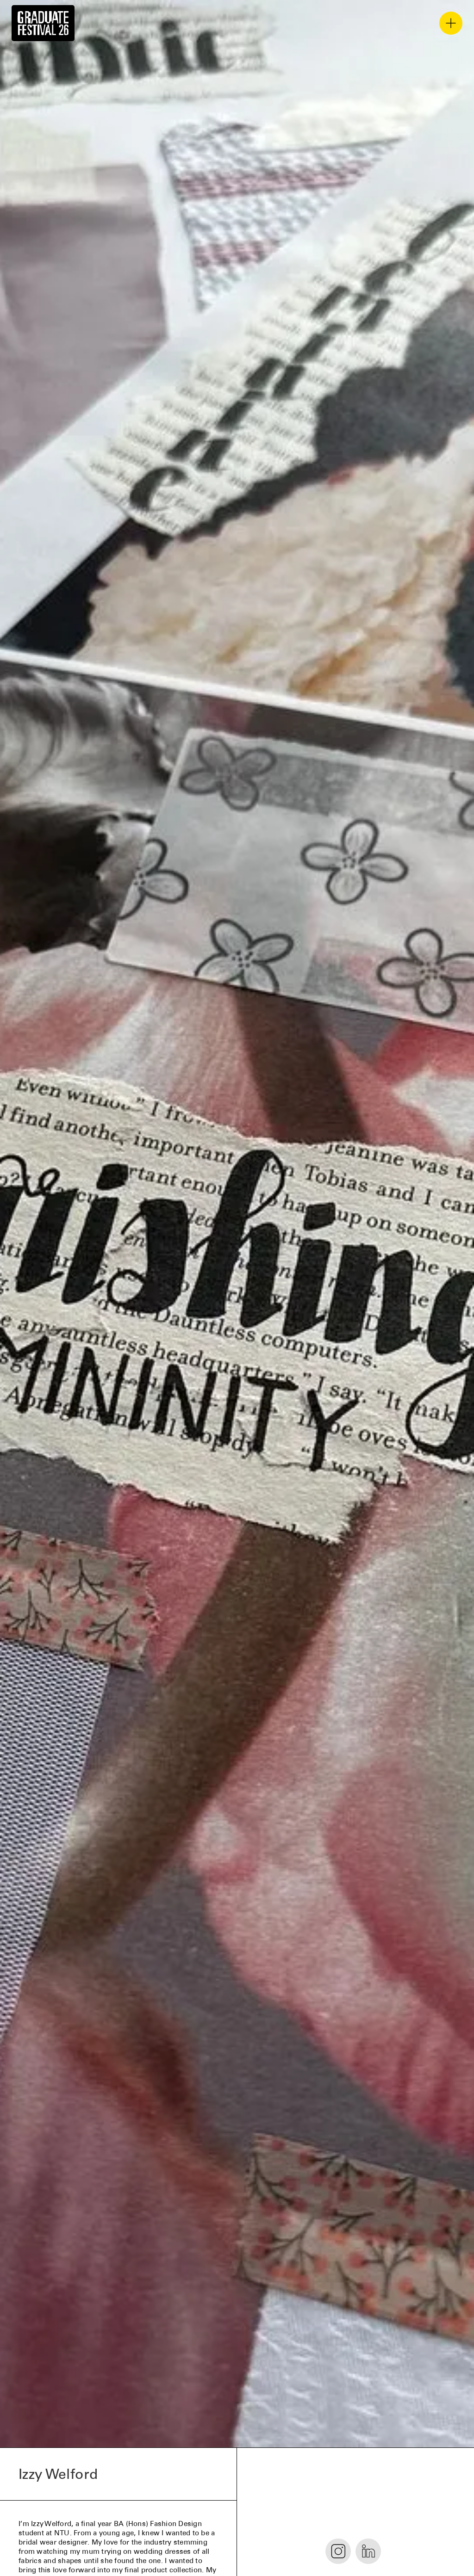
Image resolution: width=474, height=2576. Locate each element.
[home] (43, 23)
